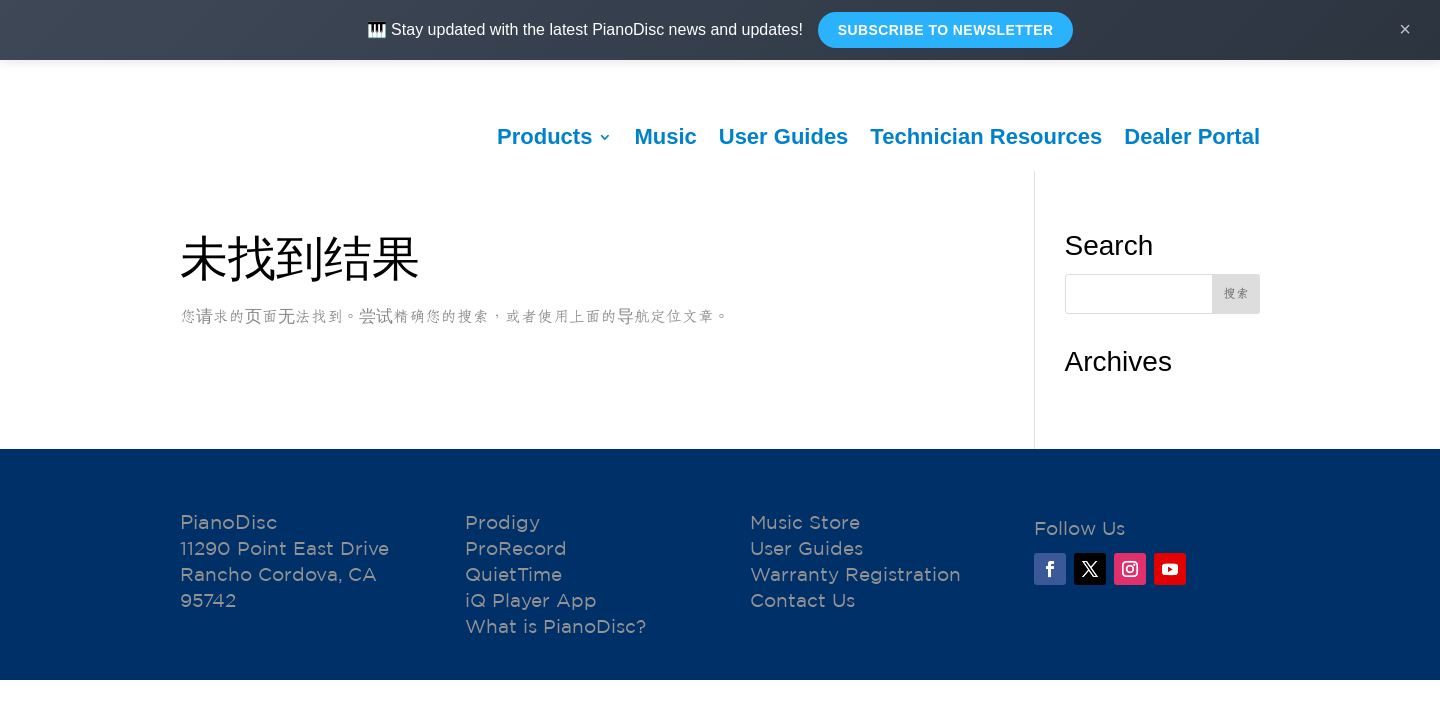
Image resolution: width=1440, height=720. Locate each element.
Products (544, 136)
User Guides (784, 136)
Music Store (805, 523)
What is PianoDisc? (555, 627)
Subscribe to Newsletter (945, 30)
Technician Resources (986, 136)
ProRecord (516, 549)
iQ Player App (531, 601)
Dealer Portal (1192, 136)
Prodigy (502, 523)
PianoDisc (228, 522)
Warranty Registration (855, 575)
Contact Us (802, 601)
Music (665, 136)
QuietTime (513, 575)
